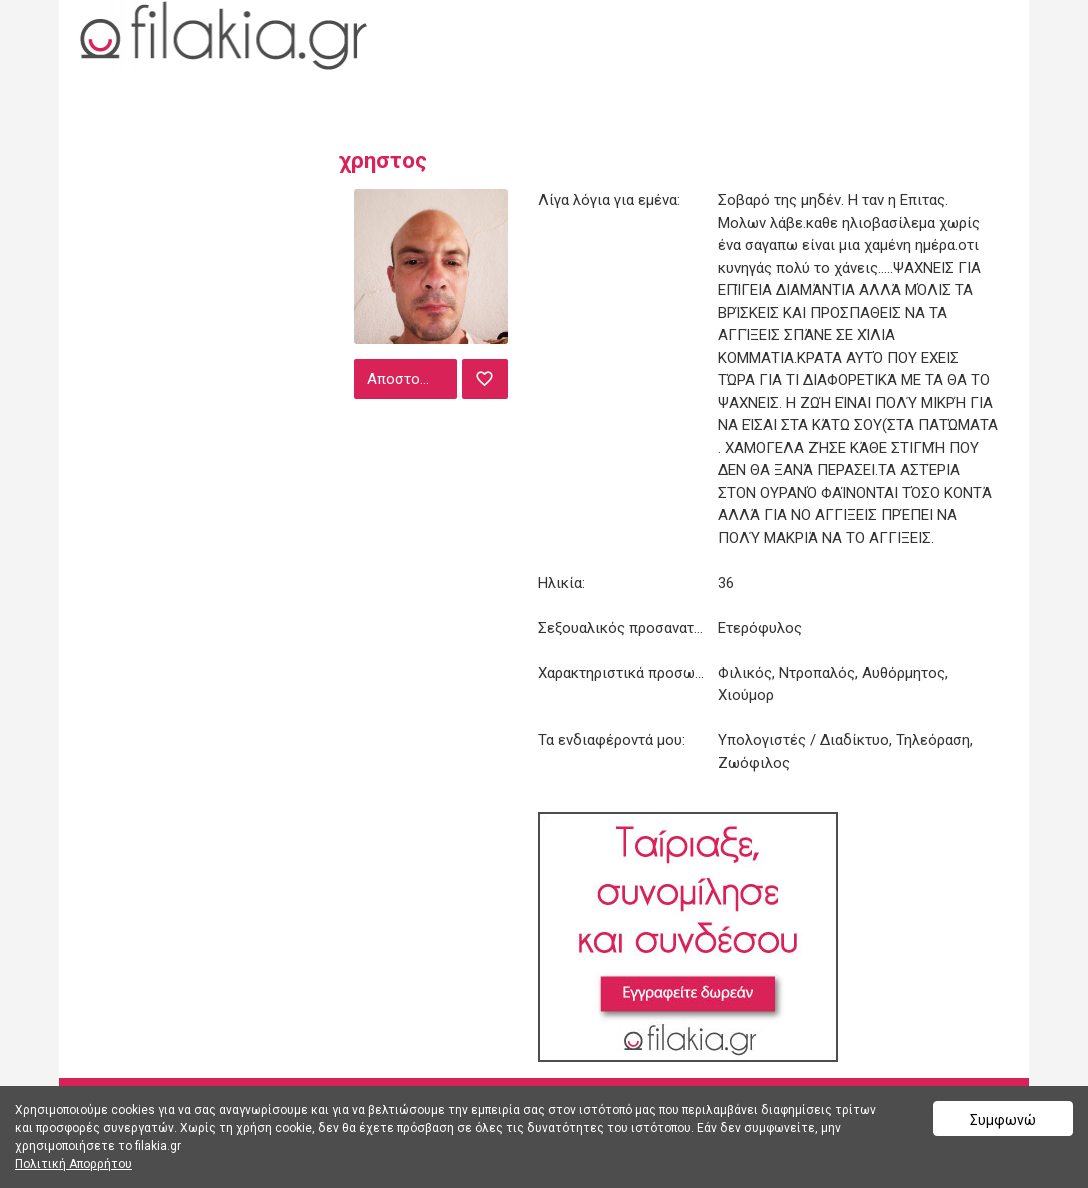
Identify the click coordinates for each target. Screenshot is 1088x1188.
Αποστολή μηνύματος (410, 379)
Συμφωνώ (1003, 1120)
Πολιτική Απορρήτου (73, 1164)
